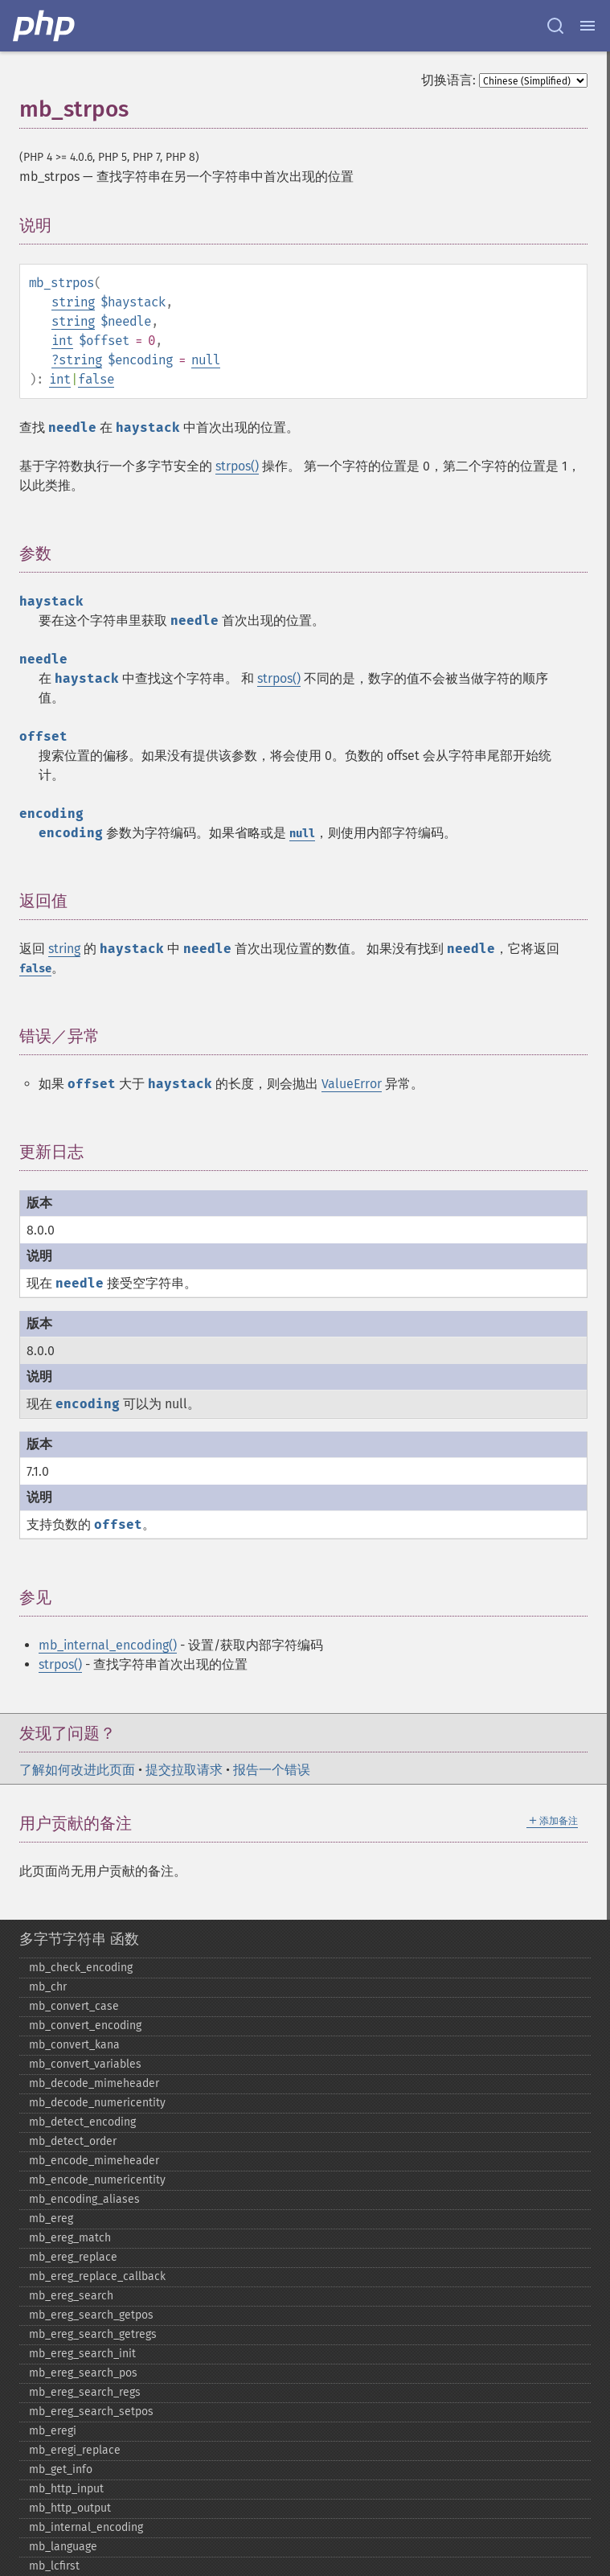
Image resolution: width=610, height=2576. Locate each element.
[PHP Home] (45, 25)
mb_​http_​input (66, 2489)
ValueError (351, 1083)
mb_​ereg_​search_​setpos (91, 2411)
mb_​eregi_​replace (75, 2450)
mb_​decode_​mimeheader (94, 2083)
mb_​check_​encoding (81, 1967)
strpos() (237, 466)
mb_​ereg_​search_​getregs (93, 2334)
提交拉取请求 (184, 1769)
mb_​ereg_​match (70, 2238)
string (73, 302)
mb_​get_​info (60, 2469)
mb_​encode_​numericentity (97, 2180)
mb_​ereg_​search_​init (82, 2353)
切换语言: (448, 80)
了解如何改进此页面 (77, 1769)
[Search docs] (555, 26)
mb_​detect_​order (73, 2141)
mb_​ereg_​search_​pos (83, 2373)
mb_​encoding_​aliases (84, 2199)
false (96, 379)
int (62, 340)
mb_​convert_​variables (85, 2064)
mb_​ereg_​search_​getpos (91, 2315)
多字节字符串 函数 (79, 1939)
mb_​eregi (52, 2431)
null (205, 360)
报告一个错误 (271, 1769)
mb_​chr (48, 1987)
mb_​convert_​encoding (85, 2025)
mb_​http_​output (70, 2508)
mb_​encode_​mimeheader (94, 2160)
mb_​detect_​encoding (82, 2122)
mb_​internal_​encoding (86, 2527)
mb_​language (63, 2546)
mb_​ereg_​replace (73, 2257)
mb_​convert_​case (74, 2006)
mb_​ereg (51, 2218)
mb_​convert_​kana (74, 2045)
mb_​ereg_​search (71, 2296)
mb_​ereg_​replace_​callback (97, 2276)
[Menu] (587, 26)
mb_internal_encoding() (108, 1645)
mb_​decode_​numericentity (97, 2103)
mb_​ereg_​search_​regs (85, 2392)
